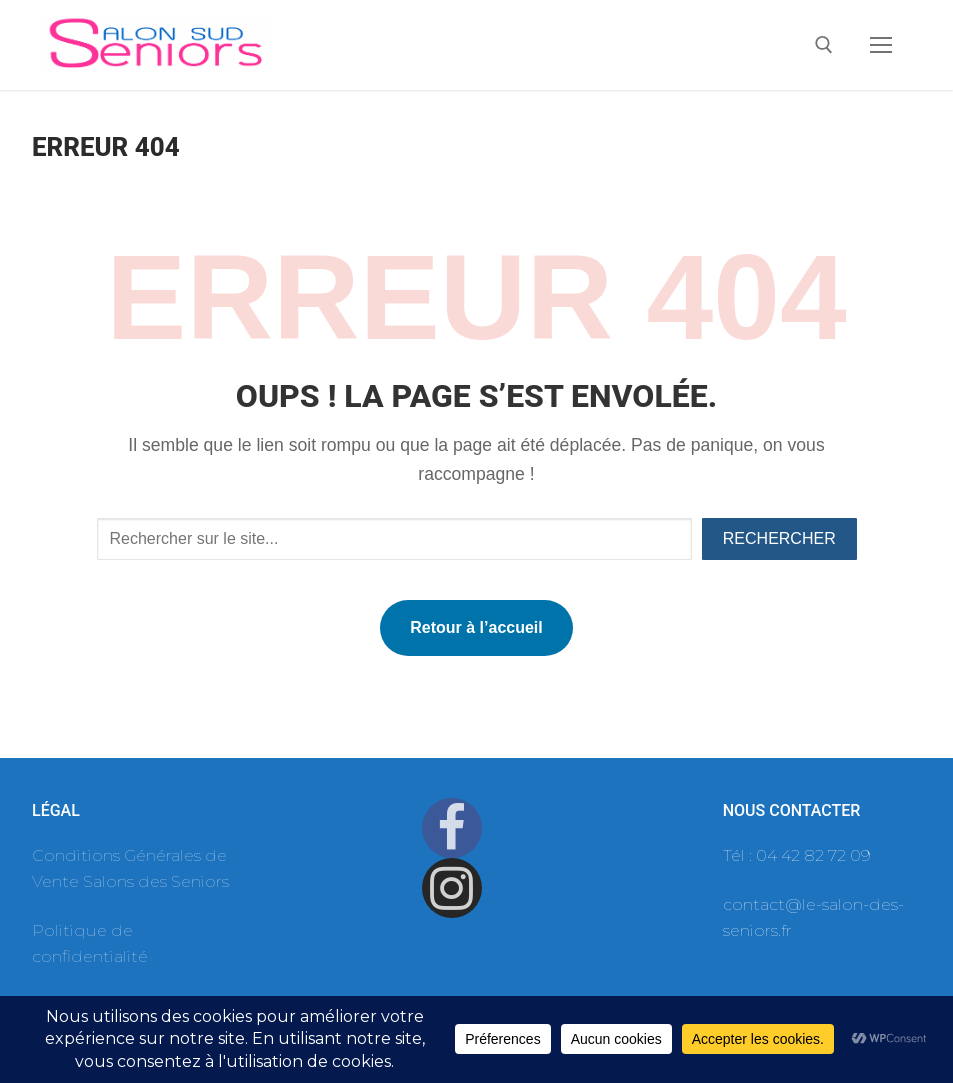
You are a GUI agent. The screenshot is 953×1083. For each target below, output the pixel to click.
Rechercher (779, 538)
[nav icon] (881, 45)
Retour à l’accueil (476, 627)
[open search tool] (824, 45)
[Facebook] (452, 828)
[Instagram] (452, 888)
